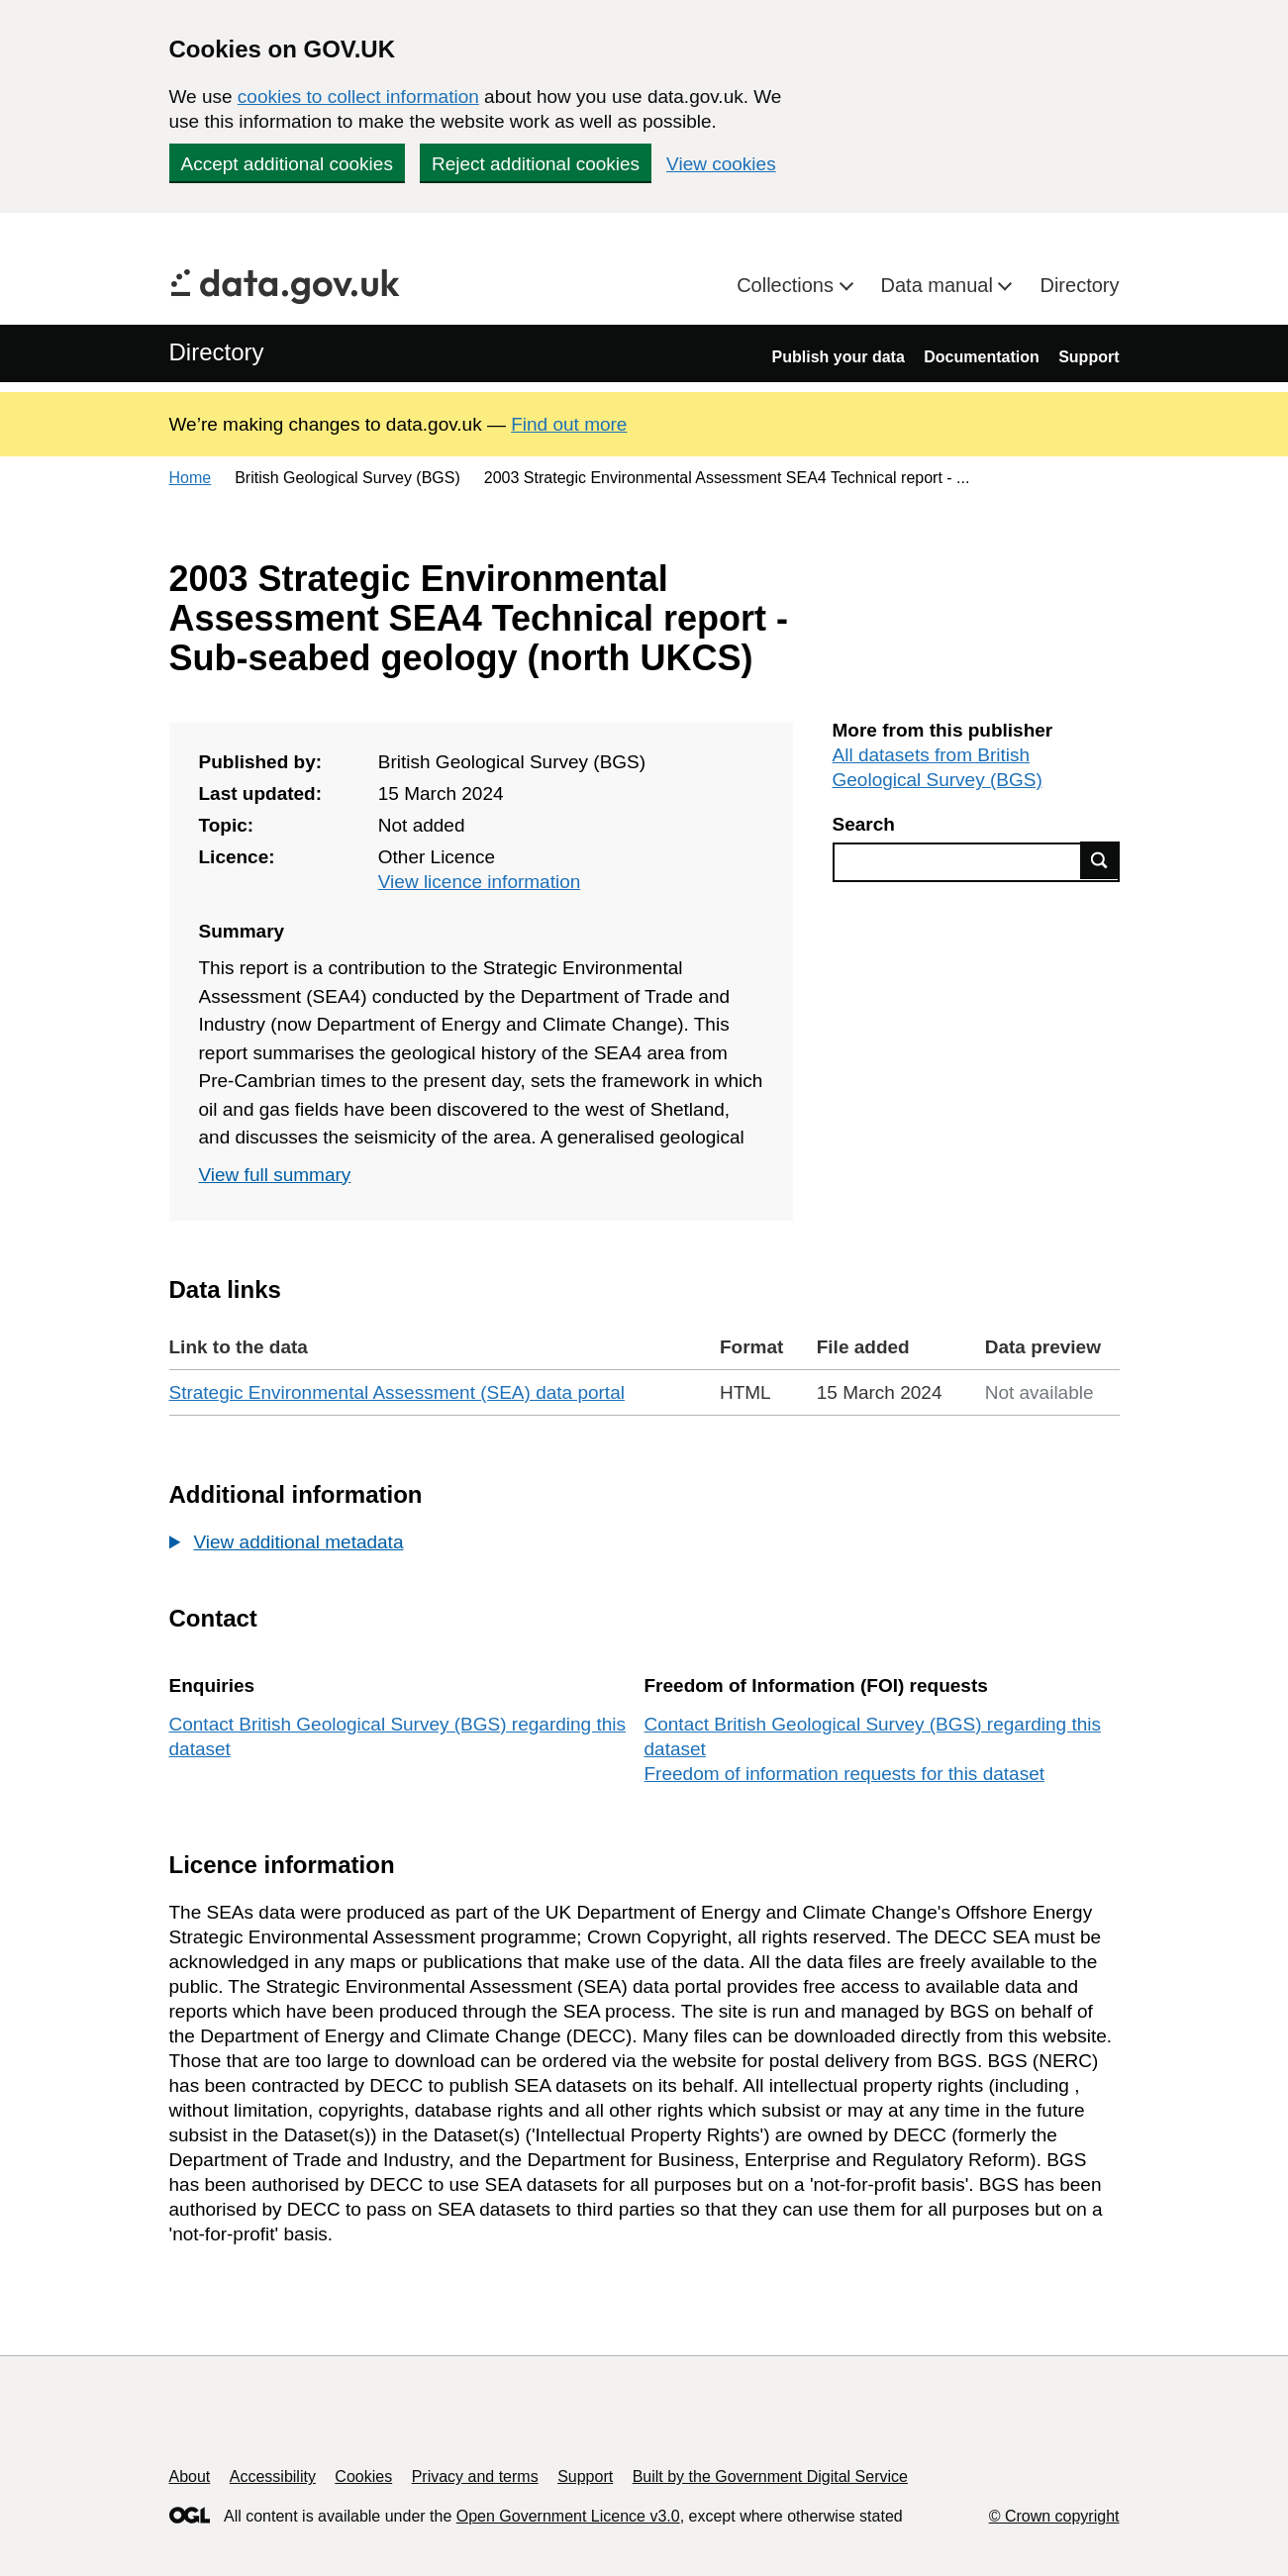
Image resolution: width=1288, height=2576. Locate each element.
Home (190, 477)
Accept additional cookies (287, 163)
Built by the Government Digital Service (770, 2476)
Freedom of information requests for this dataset (844, 1773)
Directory (1079, 285)
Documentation (981, 356)
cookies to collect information (358, 96)
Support (1088, 356)
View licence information (479, 881)
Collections (788, 285)
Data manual (940, 285)
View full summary (275, 1174)
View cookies (721, 163)
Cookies (363, 2476)
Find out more (569, 424)
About (190, 2476)
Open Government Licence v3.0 (568, 2516)
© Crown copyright (1054, 2516)
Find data (1100, 860)
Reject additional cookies (536, 163)
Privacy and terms (475, 2476)
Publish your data (838, 356)
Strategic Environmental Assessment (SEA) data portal (397, 1392)
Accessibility (273, 2476)
